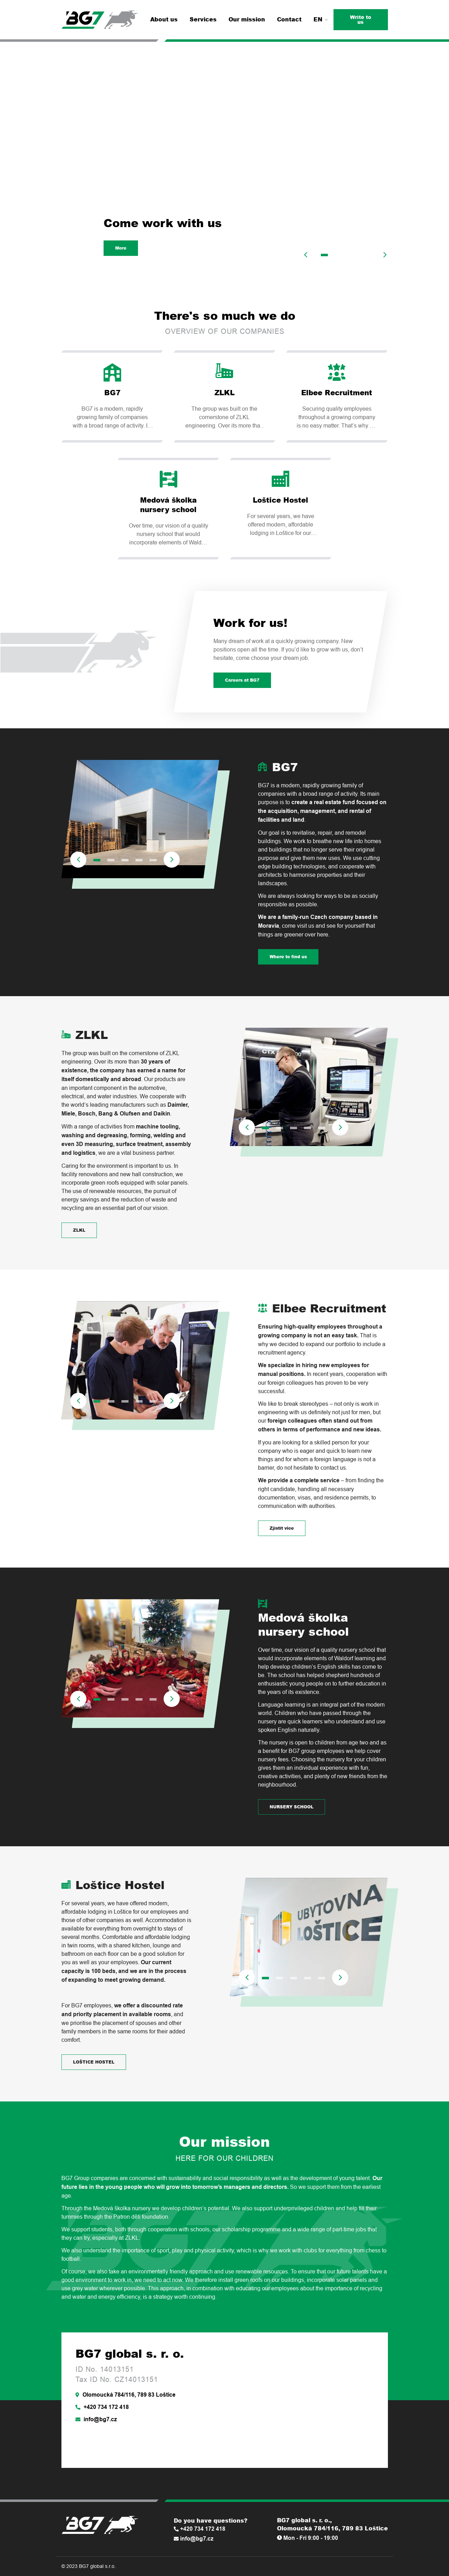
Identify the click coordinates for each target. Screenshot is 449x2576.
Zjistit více (282, 1528)
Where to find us (288, 957)
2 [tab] (338, 255)
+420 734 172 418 (102, 2407)
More (120, 248)
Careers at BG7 (242, 680)
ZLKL (79, 1230)
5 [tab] (153, 860)
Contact (289, 19)
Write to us (360, 19)
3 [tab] (352, 255)
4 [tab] (366, 255)
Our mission (247, 19)
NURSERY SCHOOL (291, 1807)
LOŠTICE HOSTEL (93, 2062)
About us (164, 19)
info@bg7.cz (96, 2419)
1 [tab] (324, 255)
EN (320, 19)
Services (203, 19)
